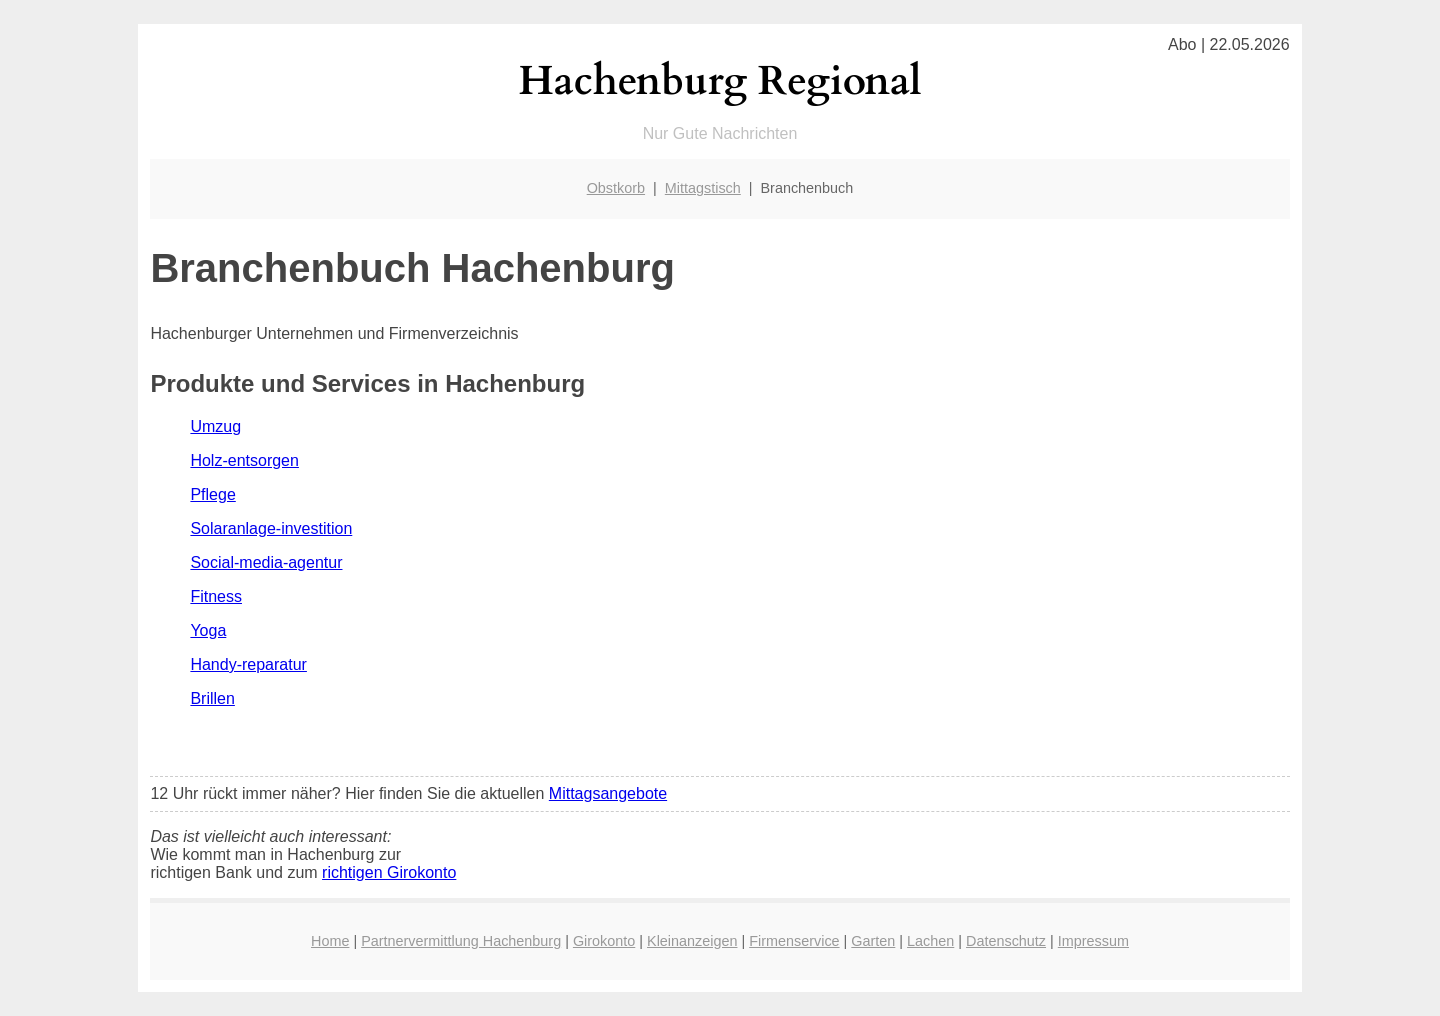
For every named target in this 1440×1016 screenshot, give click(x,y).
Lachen (930, 941)
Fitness (216, 596)
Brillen (212, 698)
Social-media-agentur (266, 562)
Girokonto (604, 941)
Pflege (212, 494)
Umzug (215, 426)
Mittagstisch (703, 188)
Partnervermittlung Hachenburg (461, 941)
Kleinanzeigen (692, 941)
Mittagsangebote (608, 793)
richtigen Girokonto (389, 872)
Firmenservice (794, 941)
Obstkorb (616, 188)
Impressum (1093, 941)
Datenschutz (1006, 941)
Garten (873, 941)
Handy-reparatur (248, 664)
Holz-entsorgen (244, 460)
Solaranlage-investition (271, 528)
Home (330, 941)
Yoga (208, 630)
